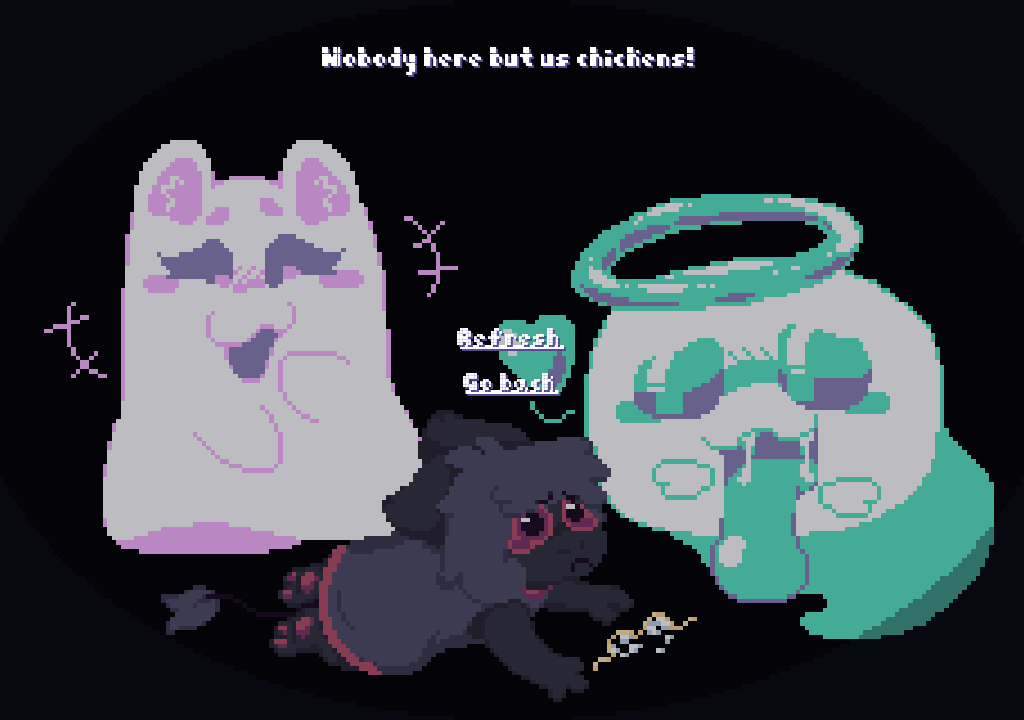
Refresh (512, 330)
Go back (512, 375)
